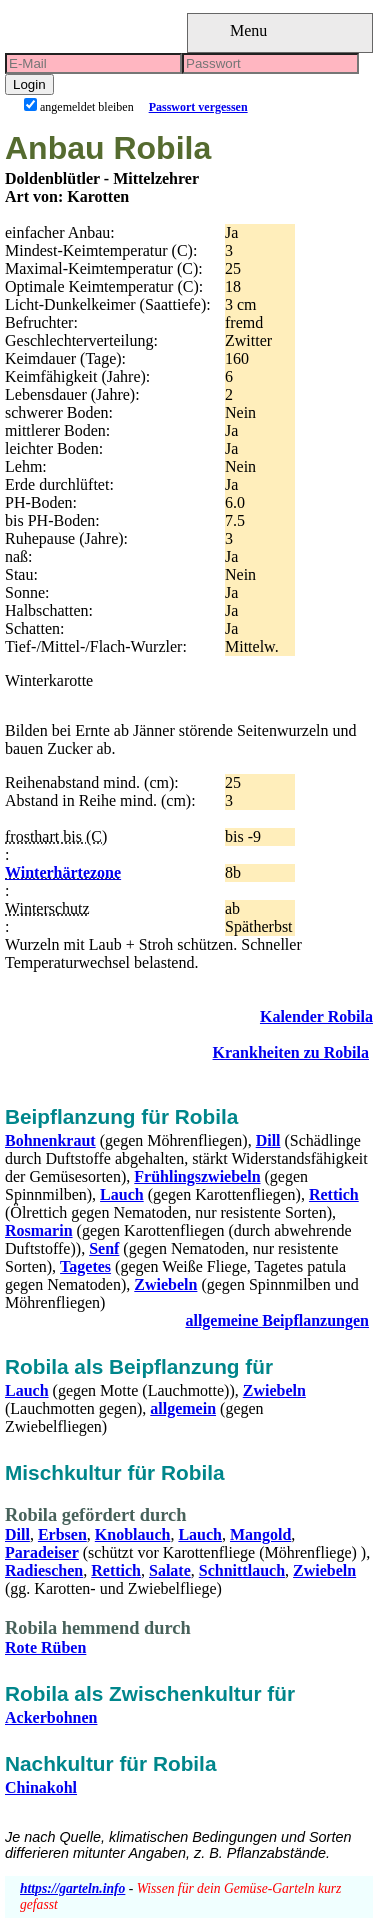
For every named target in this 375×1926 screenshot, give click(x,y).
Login (29, 84)
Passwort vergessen (198, 107)
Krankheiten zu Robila (291, 1052)
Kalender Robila (316, 1016)
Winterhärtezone (63, 872)
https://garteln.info (72, 1888)
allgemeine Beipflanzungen (277, 1320)
